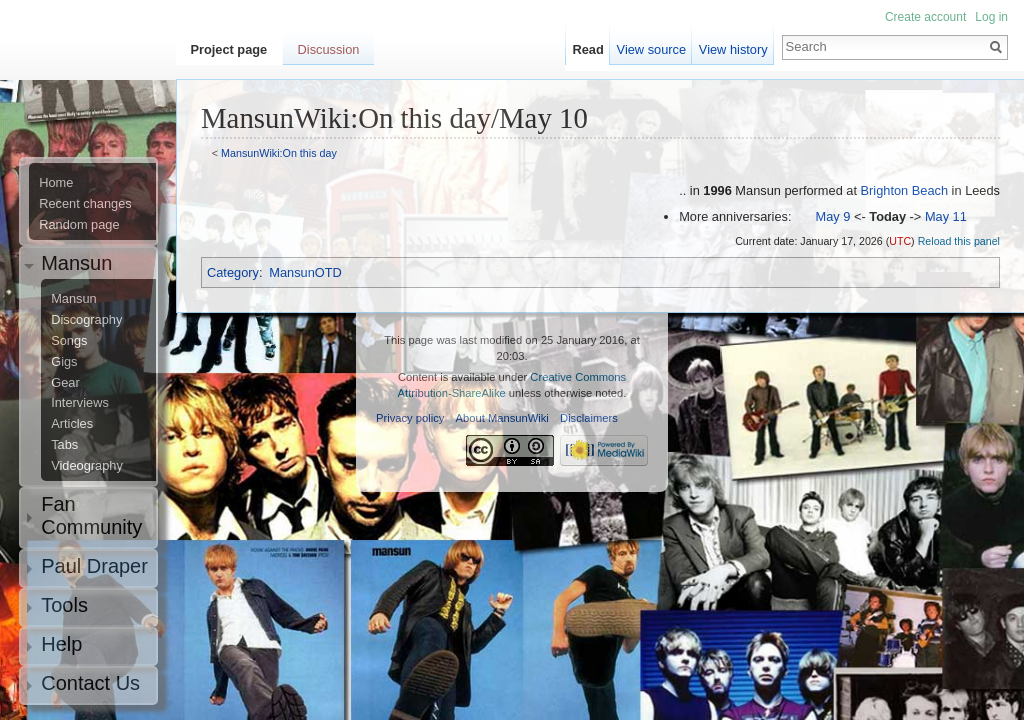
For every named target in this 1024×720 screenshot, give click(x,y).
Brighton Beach (905, 190)
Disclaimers (589, 418)
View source (651, 49)
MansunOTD (305, 272)
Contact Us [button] (90, 683)
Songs (69, 341)
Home (56, 183)
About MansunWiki (502, 418)
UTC (900, 241)
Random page (79, 225)
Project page (228, 49)
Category (233, 272)
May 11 (946, 216)
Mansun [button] (76, 263)
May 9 (833, 216)
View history (733, 49)
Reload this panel (959, 241)
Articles (72, 424)
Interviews (80, 403)
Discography (86, 320)
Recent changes (85, 204)
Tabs (64, 445)
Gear (65, 383)
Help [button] (61, 644)
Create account (925, 17)
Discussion (329, 49)
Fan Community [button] (91, 515)
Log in (991, 17)
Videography (87, 466)
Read (588, 49)
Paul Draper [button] (94, 566)
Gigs (64, 362)
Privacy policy (410, 418)
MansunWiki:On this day (279, 153)
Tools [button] (64, 605)
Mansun (74, 299)
